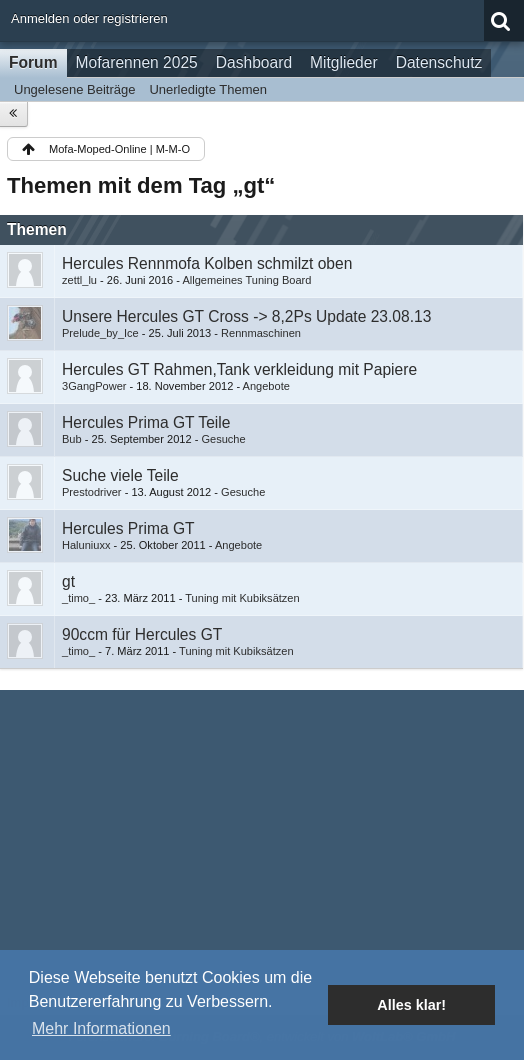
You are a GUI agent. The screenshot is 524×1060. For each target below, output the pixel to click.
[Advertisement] (262, 840)
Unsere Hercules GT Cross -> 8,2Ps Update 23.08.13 (246, 316)
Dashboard (254, 62)
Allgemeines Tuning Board (246, 280)
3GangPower (94, 386)
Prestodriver (92, 492)
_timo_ (78, 598)
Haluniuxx (86, 545)
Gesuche (223, 439)
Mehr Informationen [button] (101, 1028)
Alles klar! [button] (411, 1005)
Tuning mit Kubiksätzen (242, 598)
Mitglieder (344, 62)
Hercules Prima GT (128, 528)
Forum (33, 62)
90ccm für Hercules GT (142, 634)
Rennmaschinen (261, 333)
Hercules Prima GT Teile (146, 422)
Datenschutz (439, 62)
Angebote (266, 386)
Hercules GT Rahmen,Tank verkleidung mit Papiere (239, 369)
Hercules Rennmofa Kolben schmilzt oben (207, 263)
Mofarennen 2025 (137, 62)
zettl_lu (79, 280)
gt (68, 581)
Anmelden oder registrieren (89, 18)
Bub (72, 439)
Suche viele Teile (120, 475)
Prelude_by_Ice (100, 333)
